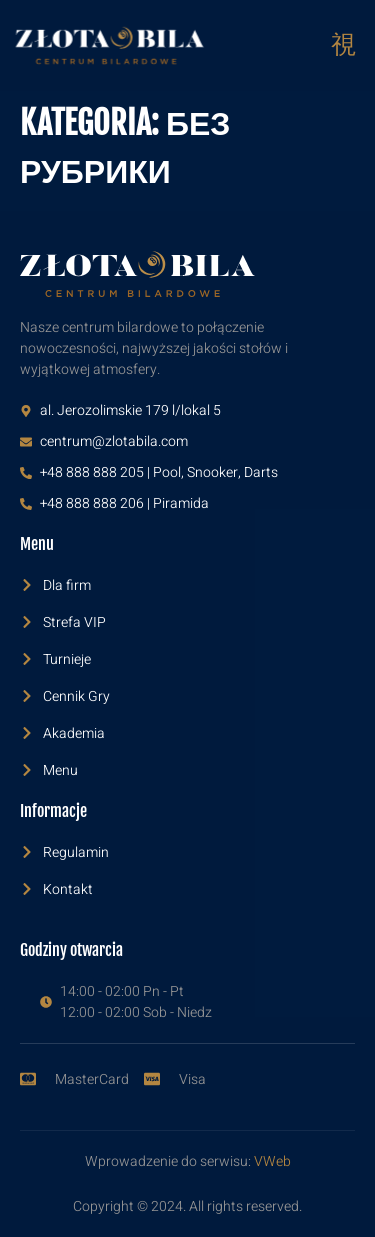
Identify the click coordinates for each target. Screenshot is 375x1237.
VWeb (272, 1161)
